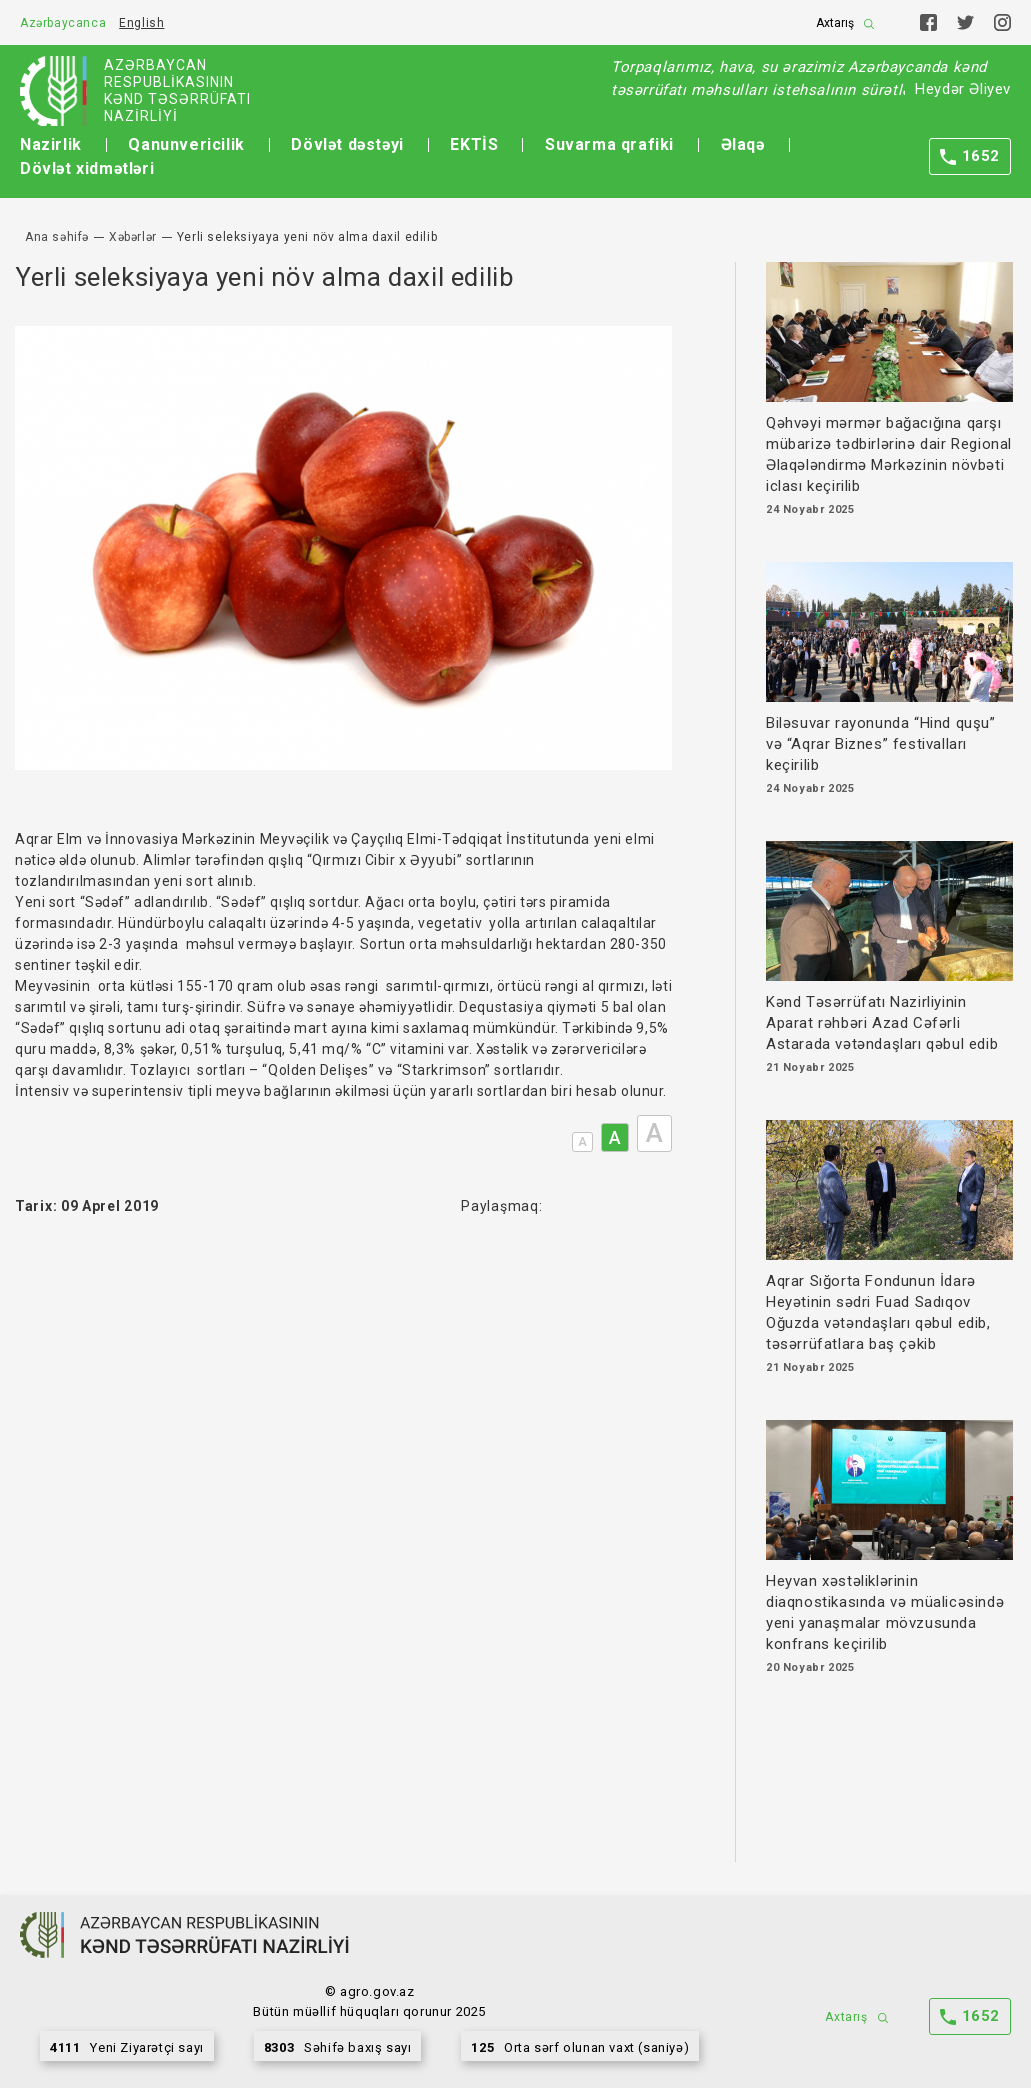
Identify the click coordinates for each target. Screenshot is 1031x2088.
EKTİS (474, 144)
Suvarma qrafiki (609, 144)
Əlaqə (743, 144)
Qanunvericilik (186, 144)
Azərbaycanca (63, 23)
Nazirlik (51, 144)
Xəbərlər (133, 237)
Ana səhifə (57, 237)
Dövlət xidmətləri (87, 168)
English (141, 23)
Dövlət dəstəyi (347, 144)
